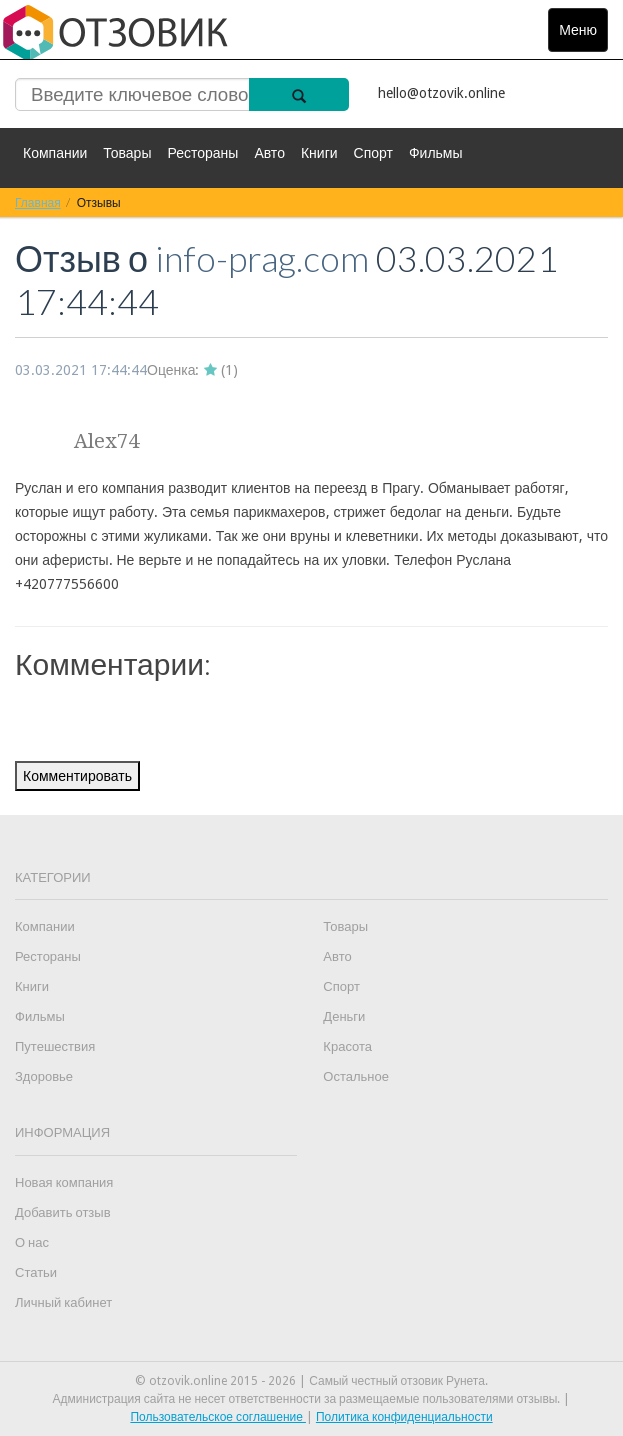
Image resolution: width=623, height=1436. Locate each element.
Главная (38, 202)
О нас (32, 1242)
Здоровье (44, 1076)
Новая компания (64, 1182)
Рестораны (202, 153)
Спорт (373, 153)
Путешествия (55, 1046)
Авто (269, 153)
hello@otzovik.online (441, 93)
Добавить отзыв (63, 1212)
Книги (319, 153)
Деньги (344, 1016)
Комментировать (77, 776)
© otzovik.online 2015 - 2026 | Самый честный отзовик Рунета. (311, 1381)
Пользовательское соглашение (218, 1417)
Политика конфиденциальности (404, 1417)
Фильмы (436, 153)
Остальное (356, 1076)
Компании (55, 153)
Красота (347, 1046)
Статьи (36, 1272)
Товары (127, 153)
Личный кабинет (63, 1302)
